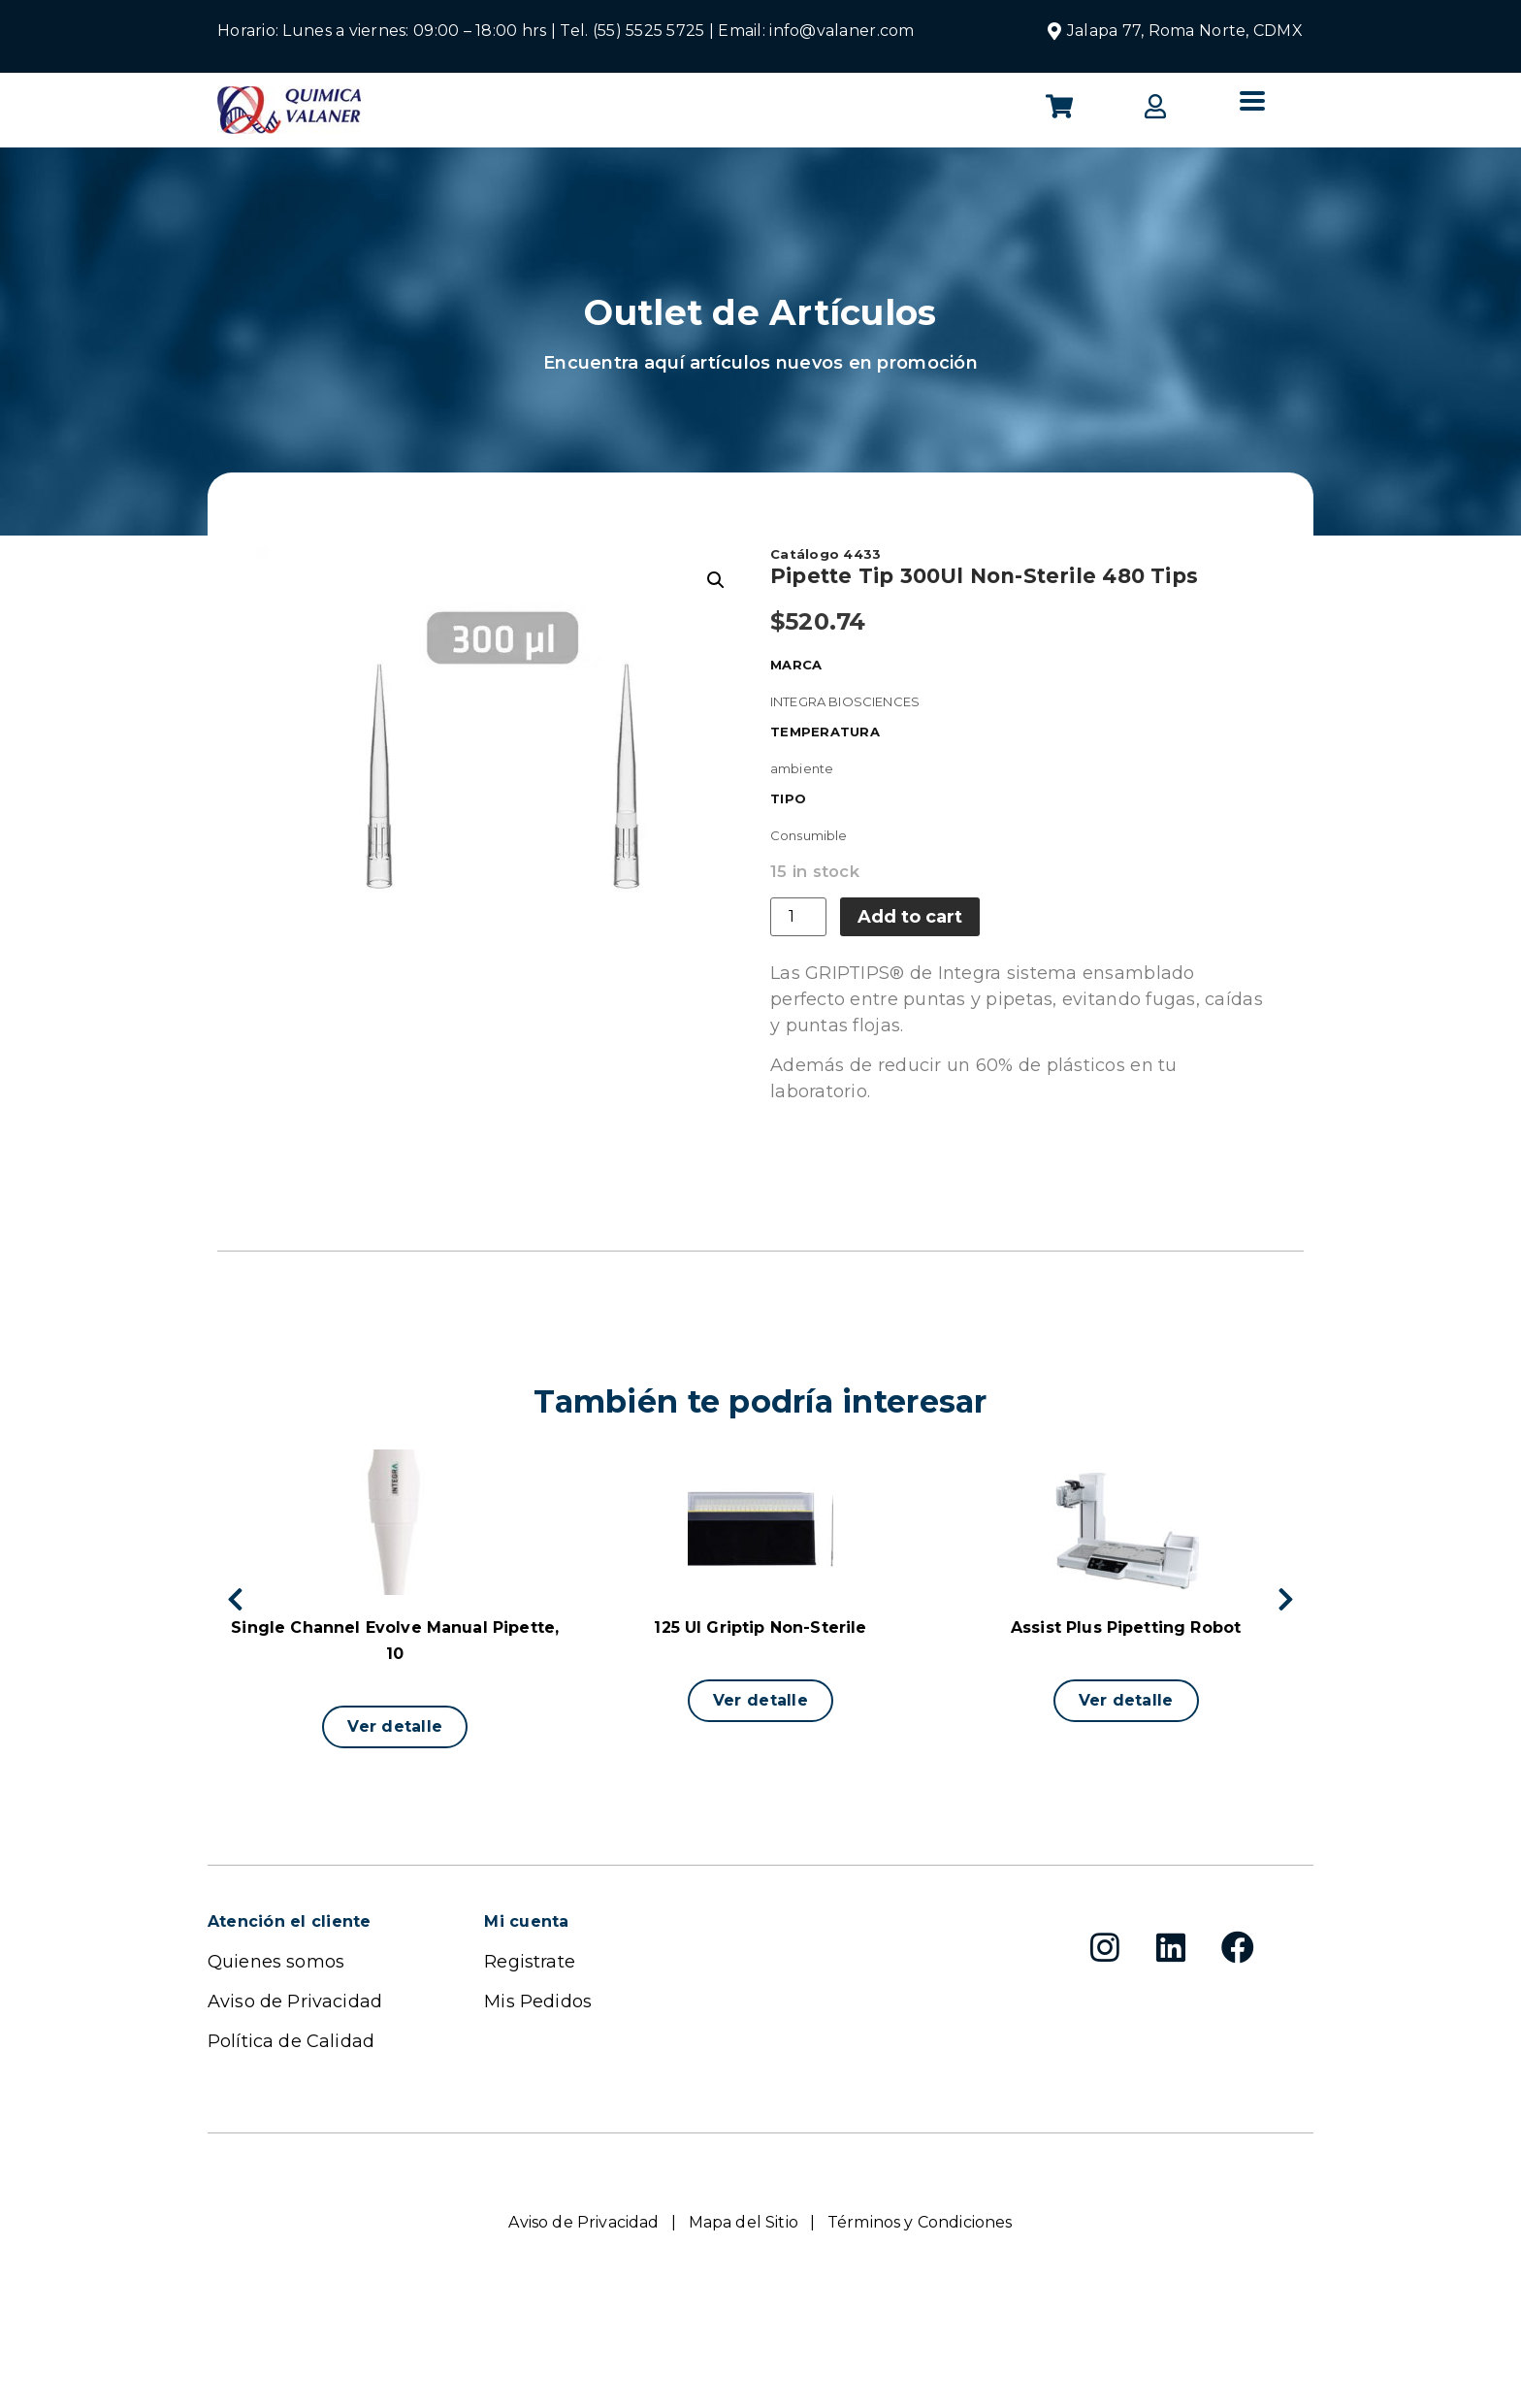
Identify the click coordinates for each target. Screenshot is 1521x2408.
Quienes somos (276, 1961)
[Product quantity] (798, 916)
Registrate (529, 1961)
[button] (395, 1727)
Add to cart (910, 916)
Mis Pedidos (538, 2001)
